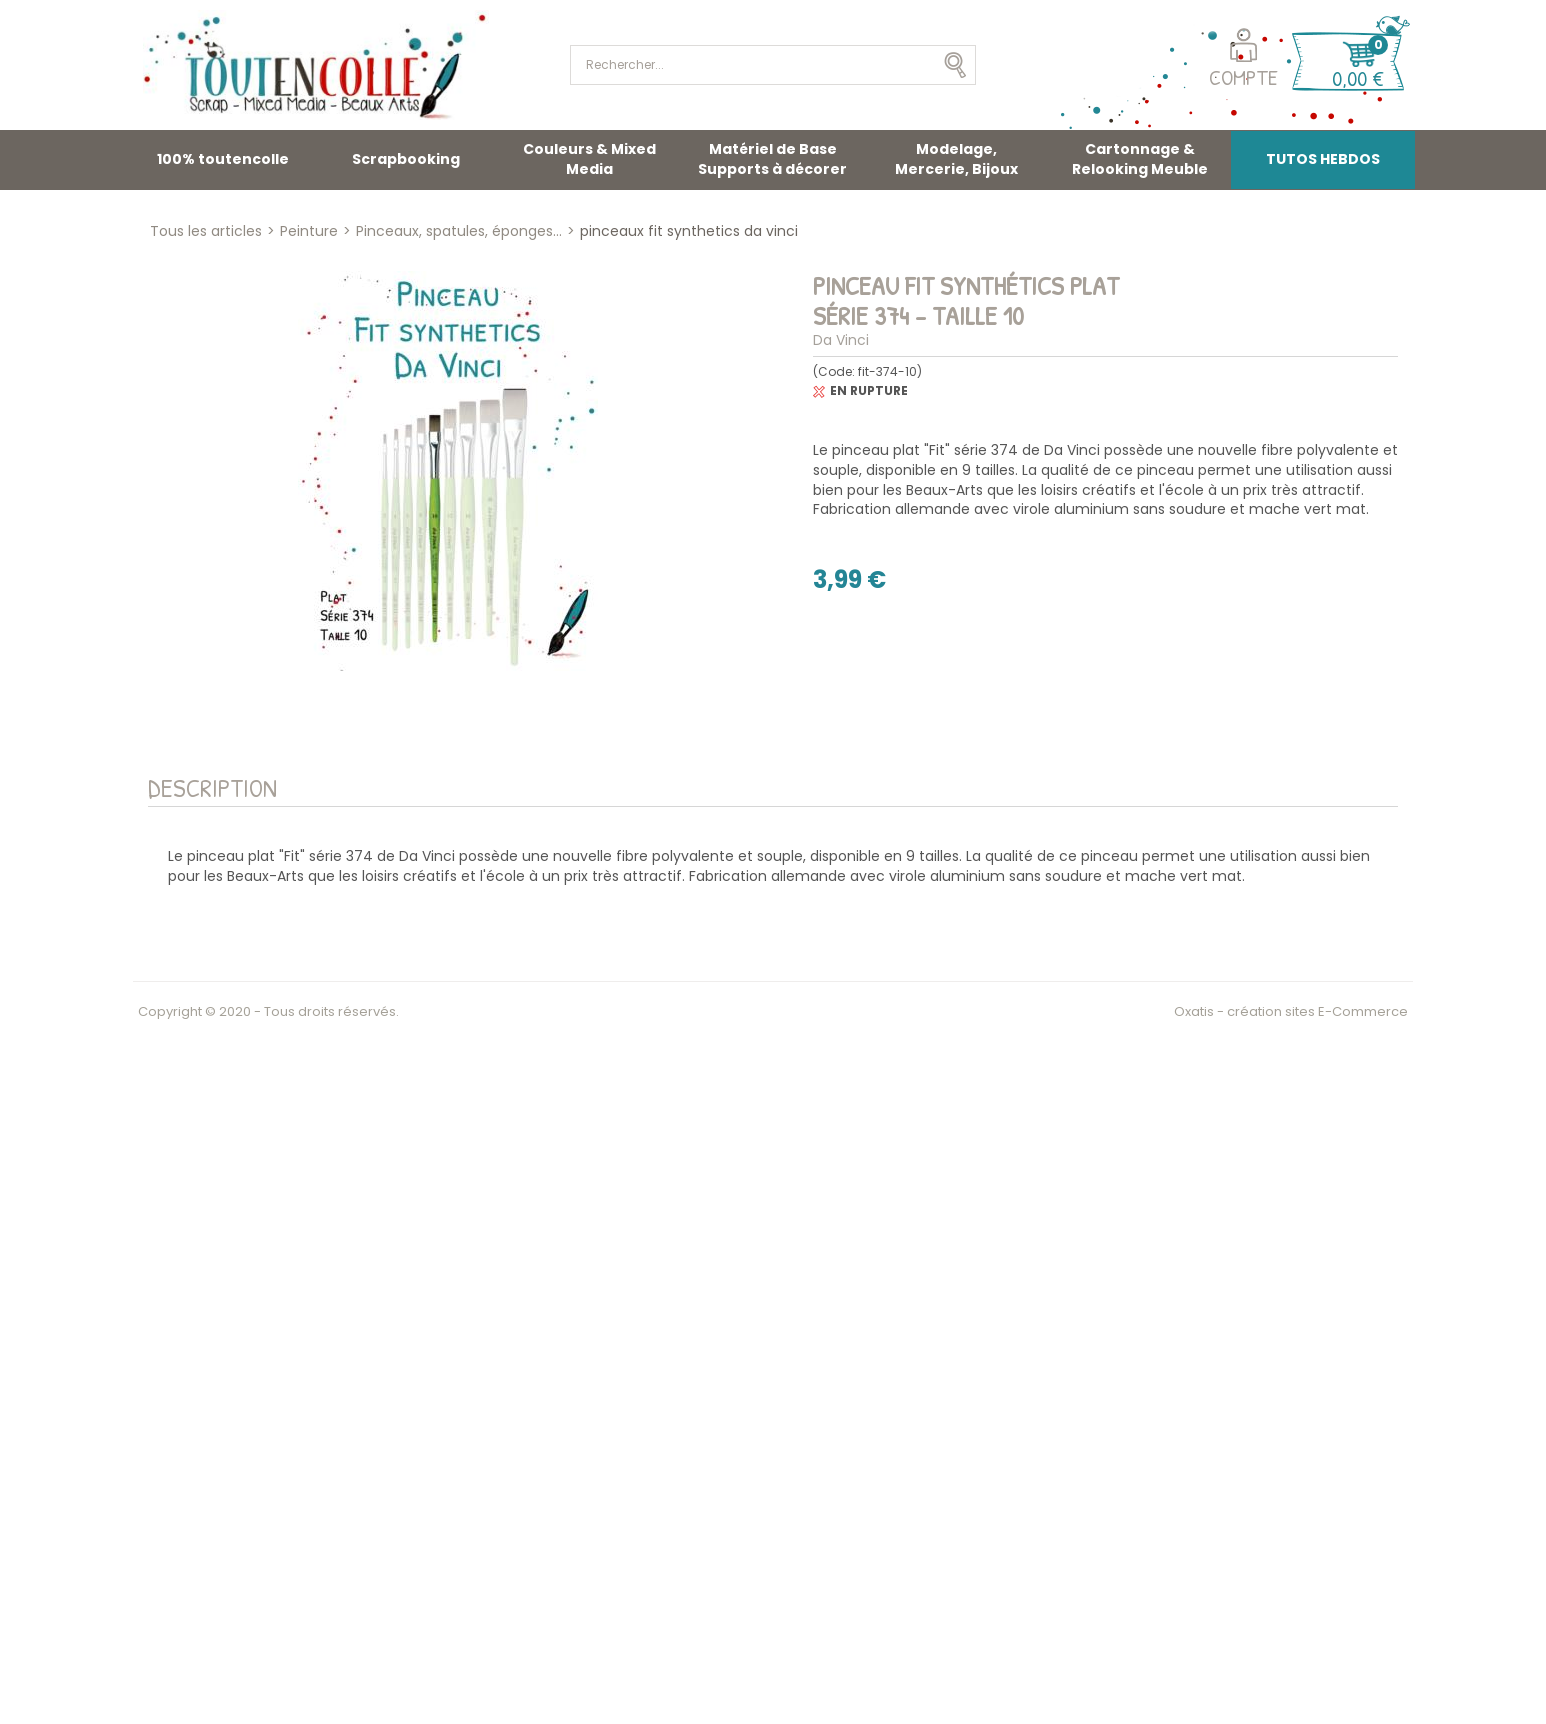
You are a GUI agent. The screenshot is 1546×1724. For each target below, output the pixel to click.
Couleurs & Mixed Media (589, 159)
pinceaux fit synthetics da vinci (689, 231)
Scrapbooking (406, 159)
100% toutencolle (223, 159)
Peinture (309, 231)
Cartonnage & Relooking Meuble (1140, 159)
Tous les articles (206, 231)
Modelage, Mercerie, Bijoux (956, 159)
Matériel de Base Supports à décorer (772, 159)
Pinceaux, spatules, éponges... (459, 231)
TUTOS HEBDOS (1323, 159)
